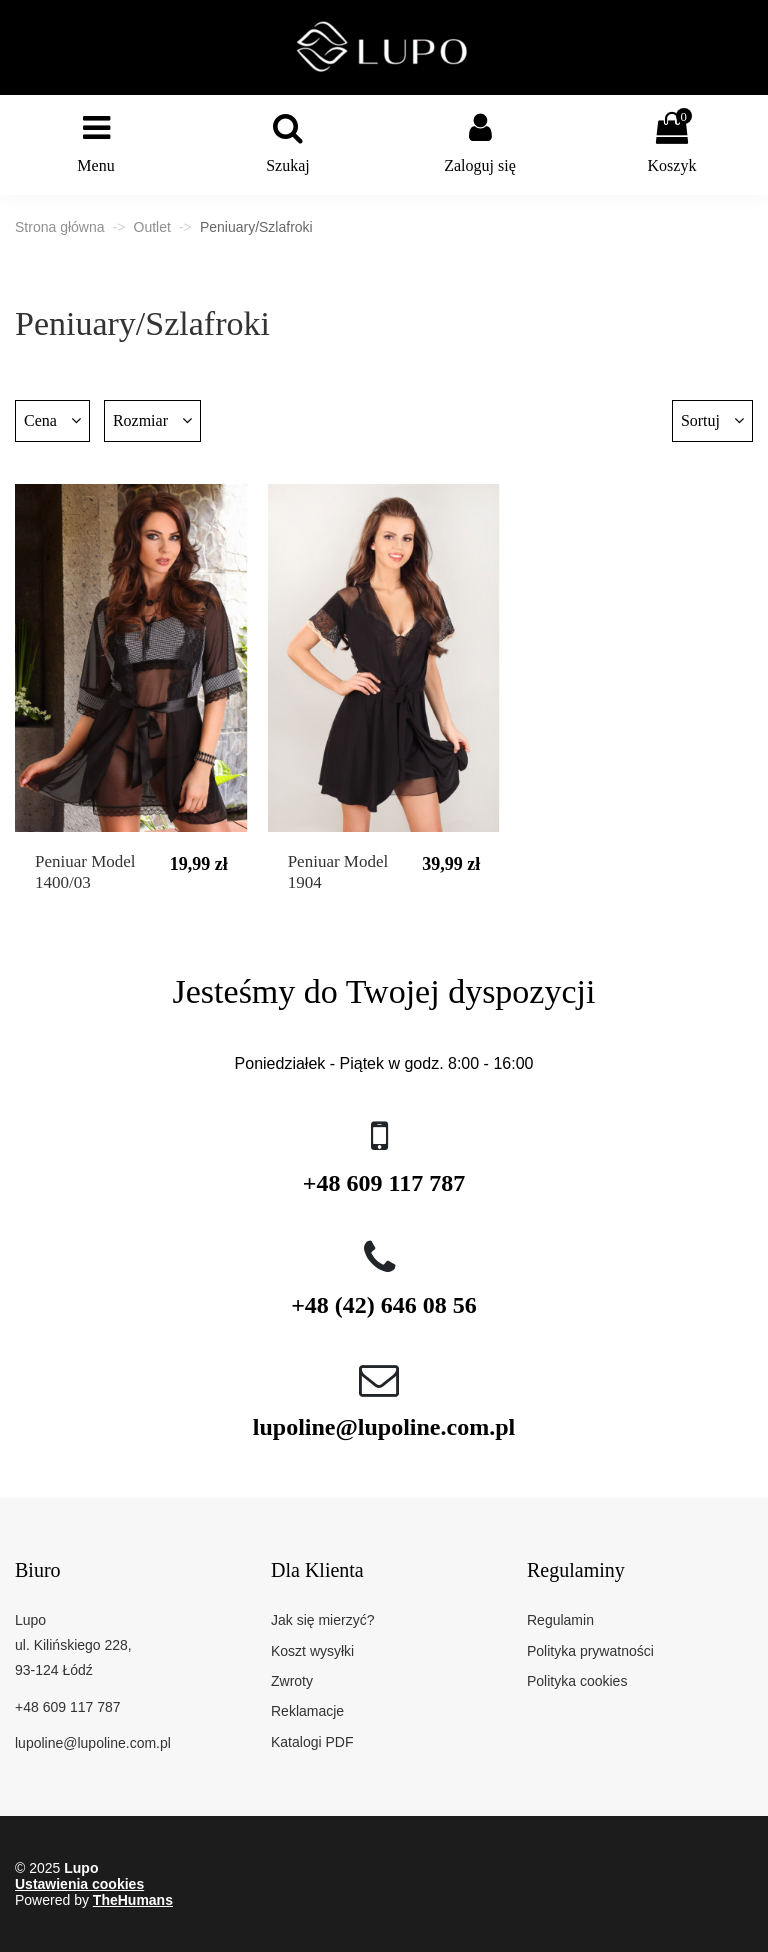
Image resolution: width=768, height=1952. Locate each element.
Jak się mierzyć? (322, 1620)
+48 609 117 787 (384, 1183)
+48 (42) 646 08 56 (384, 1305)
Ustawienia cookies (79, 1884)
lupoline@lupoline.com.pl (384, 1427)
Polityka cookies (577, 1681)
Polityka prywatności (590, 1651)
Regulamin (560, 1620)
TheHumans (133, 1900)
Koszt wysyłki (312, 1651)
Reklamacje (307, 1711)
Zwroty (292, 1681)
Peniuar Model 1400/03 (85, 871)
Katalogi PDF (312, 1742)
